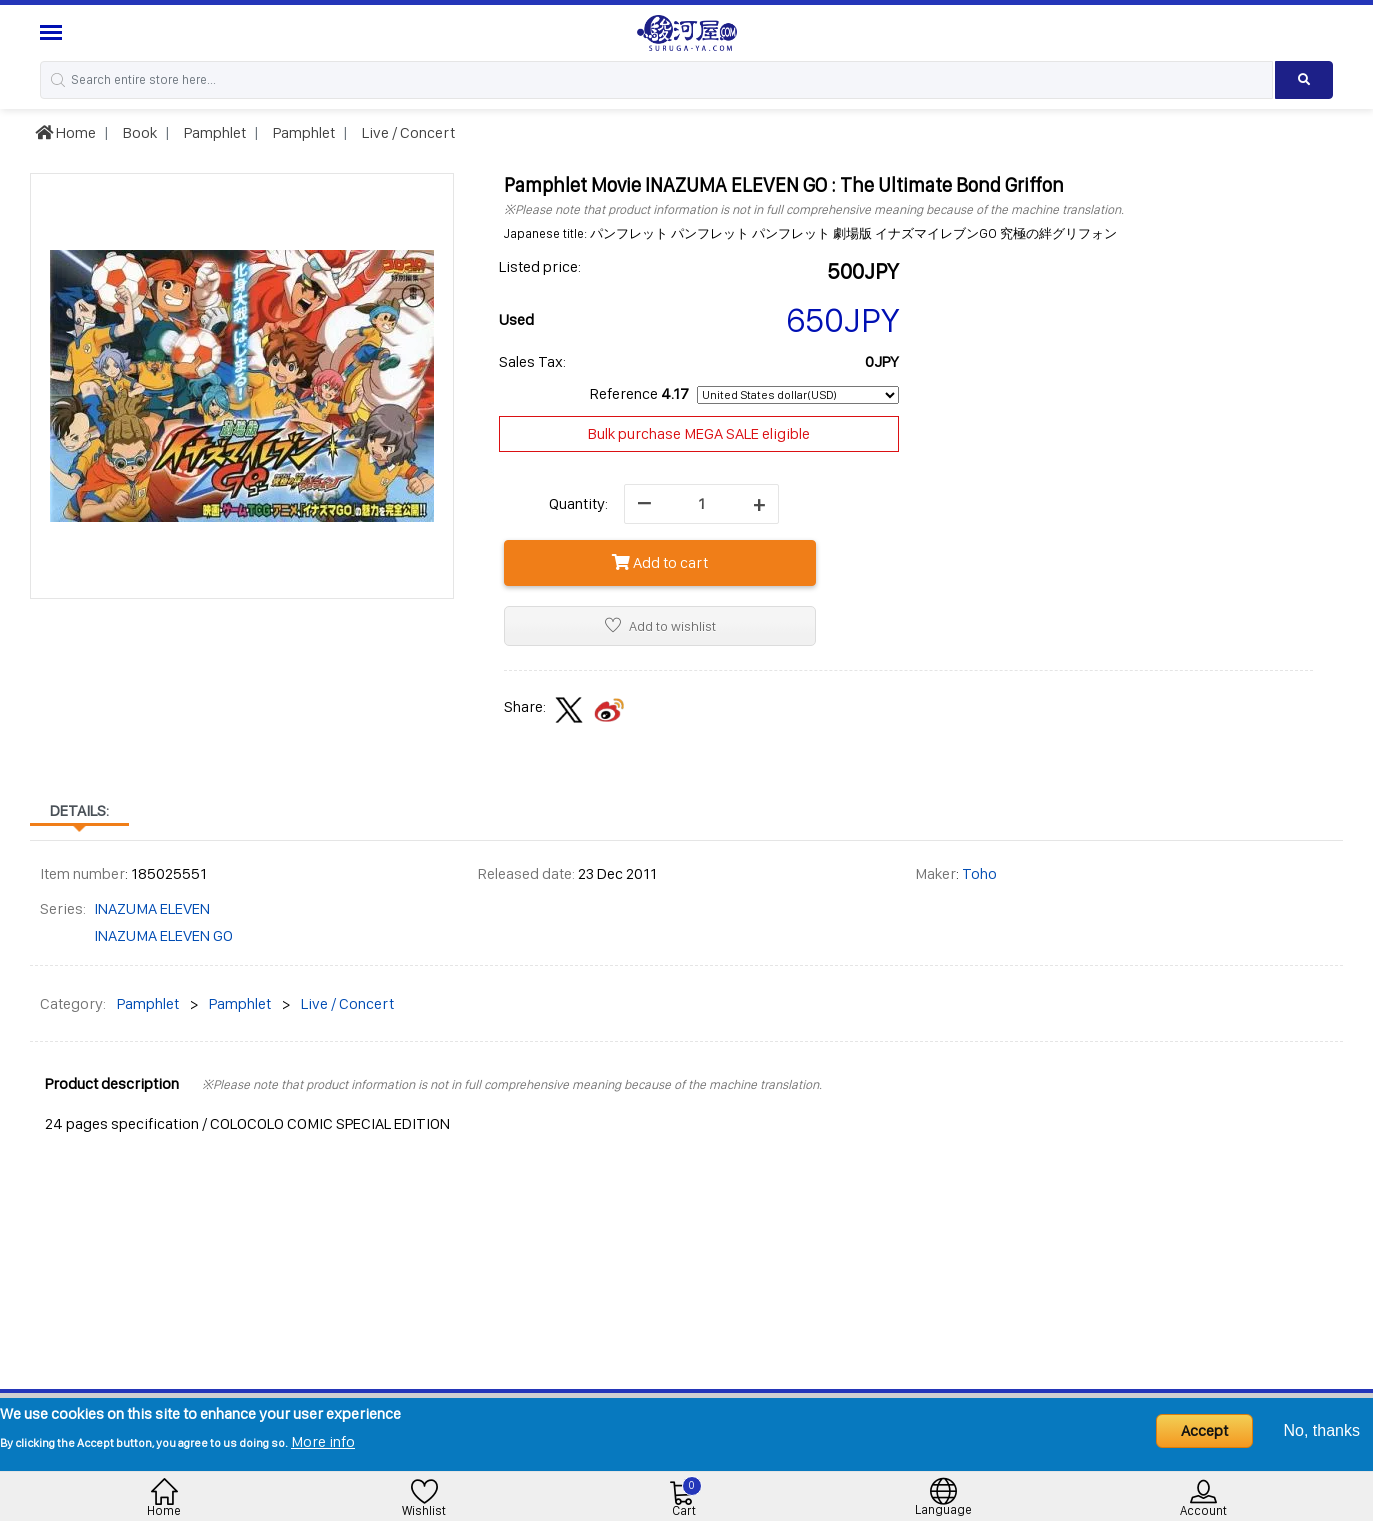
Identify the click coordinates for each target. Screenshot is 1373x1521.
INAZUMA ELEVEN (152, 908)
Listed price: (540, 266)
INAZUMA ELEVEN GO (163, 935)
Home (65, 132)
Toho (979, 873)
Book (138, 132)
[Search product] (1304, 80)
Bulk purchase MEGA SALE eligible (699, 433)
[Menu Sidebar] (53, 32)
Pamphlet (213, 132)
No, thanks (1322, 1430)
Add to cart (660, 562)
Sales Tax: (532, 361)
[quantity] (701, 504)
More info (323, 1441)
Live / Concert (407, 132)
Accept (1204, 1430)
